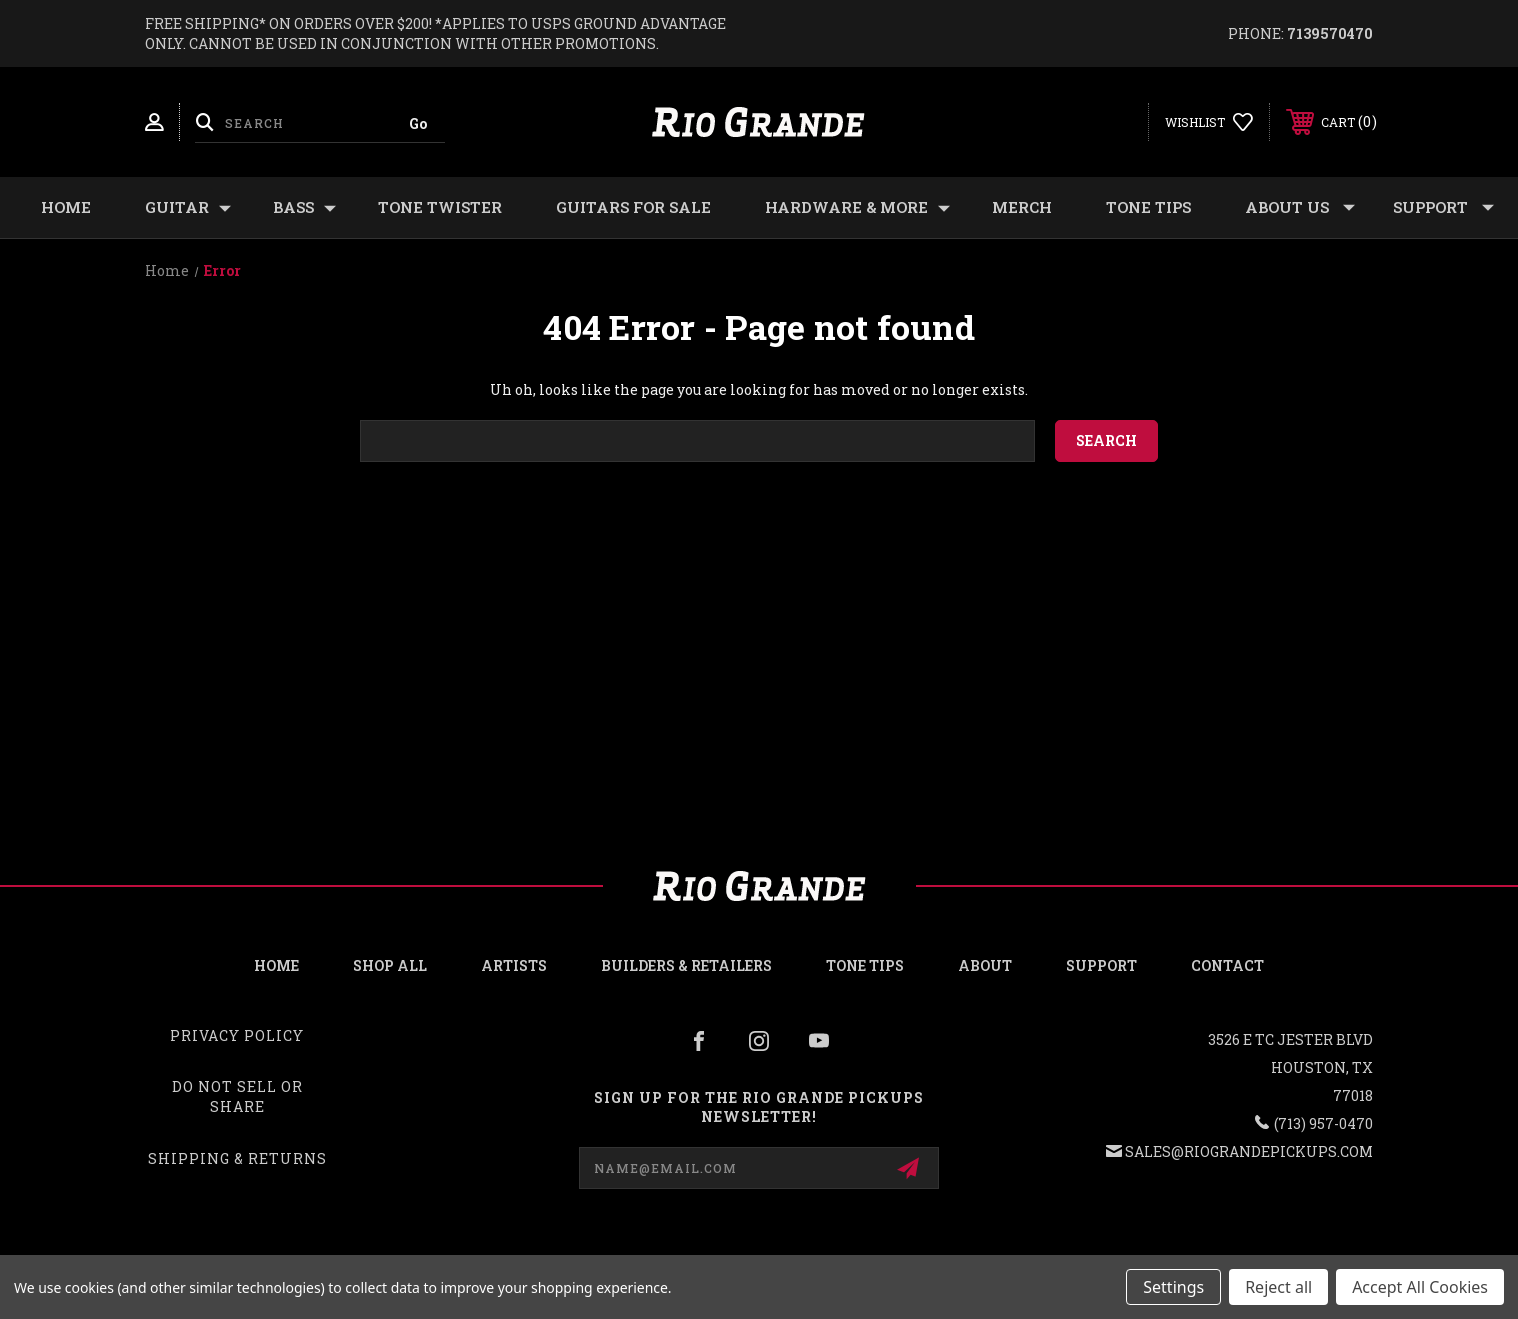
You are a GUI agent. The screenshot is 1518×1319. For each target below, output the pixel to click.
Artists (514, 965)
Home (66, 207)
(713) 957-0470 (1323, 1123)
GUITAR (188, 207)
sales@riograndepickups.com (1249, 1151)
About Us (1300, 207)
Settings (1173, 1287)
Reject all (1278, 1287)
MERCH (1022, 207)
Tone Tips (1148, 207)
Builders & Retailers (686, 965)
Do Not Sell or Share (237, 1096)
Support (1443, 207)
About (985, 965)
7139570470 (1330, 33)
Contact (1227, 965)
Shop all (390, 965)
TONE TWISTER (440, 207)
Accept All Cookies (1420, 1287)
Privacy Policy (237, 1035)
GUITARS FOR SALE (633, 207)
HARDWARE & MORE (857, 207)
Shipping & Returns (237, 1158)
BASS (304, 207)
